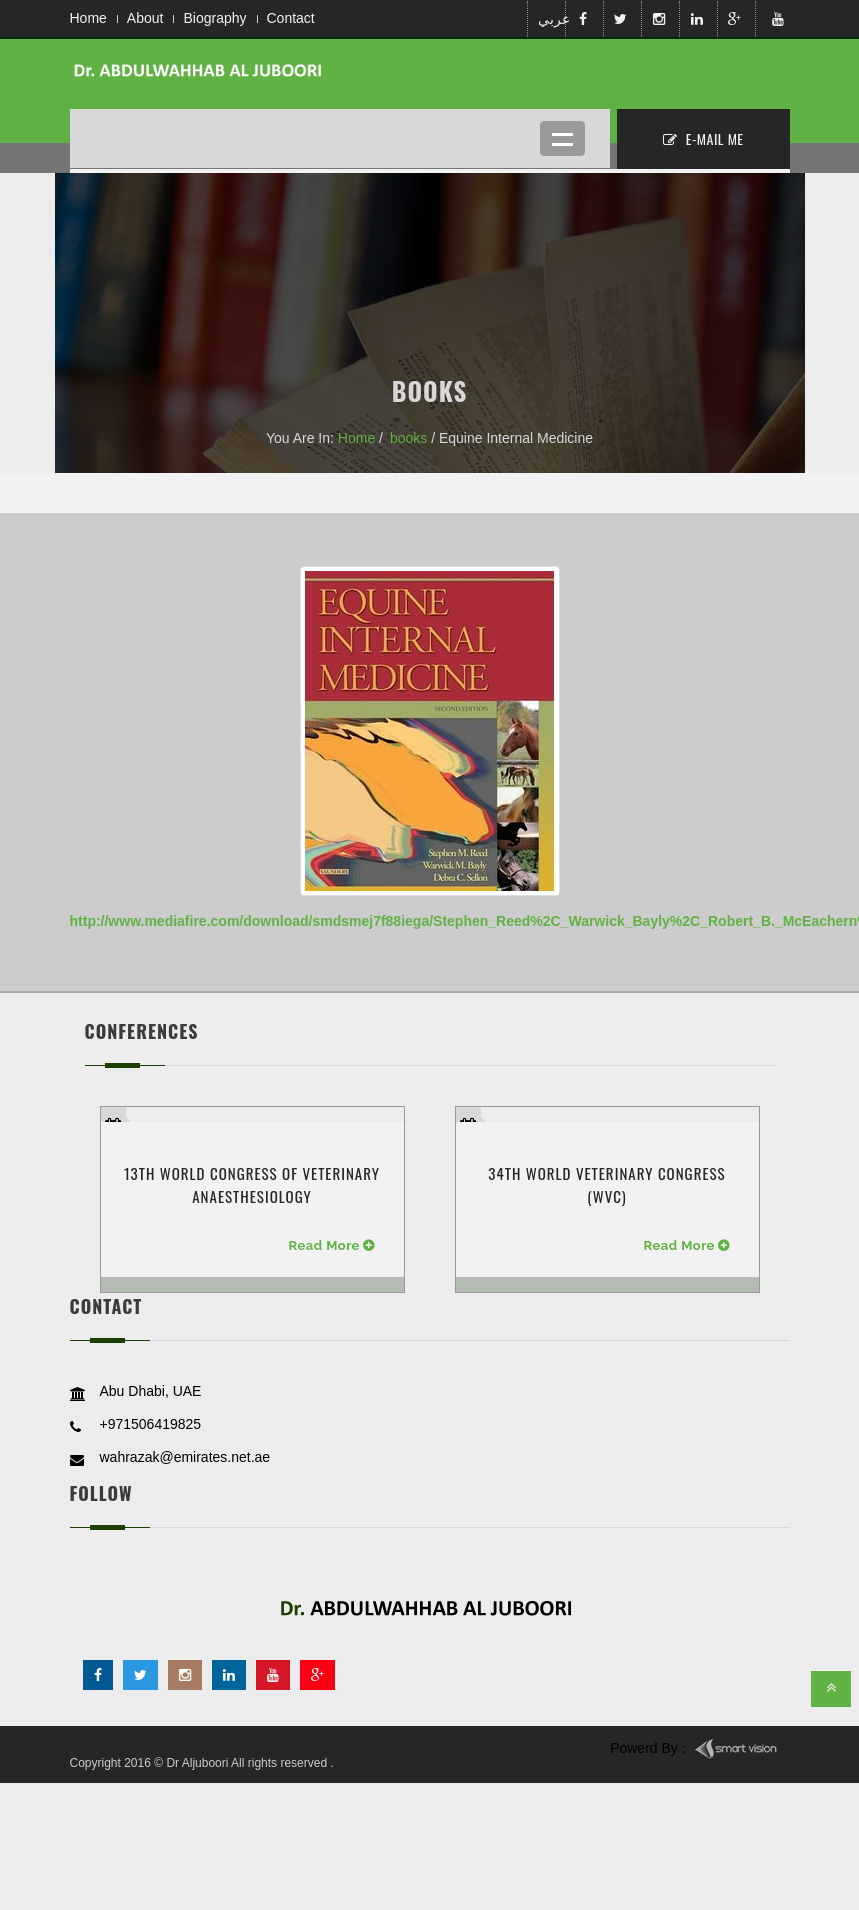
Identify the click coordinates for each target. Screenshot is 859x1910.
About (145, 18)
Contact (291, 18)
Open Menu (562, 138)
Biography (214, 18)
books (408, 438)
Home (88, 18)
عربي (550, 19)
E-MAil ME (703, 138)
